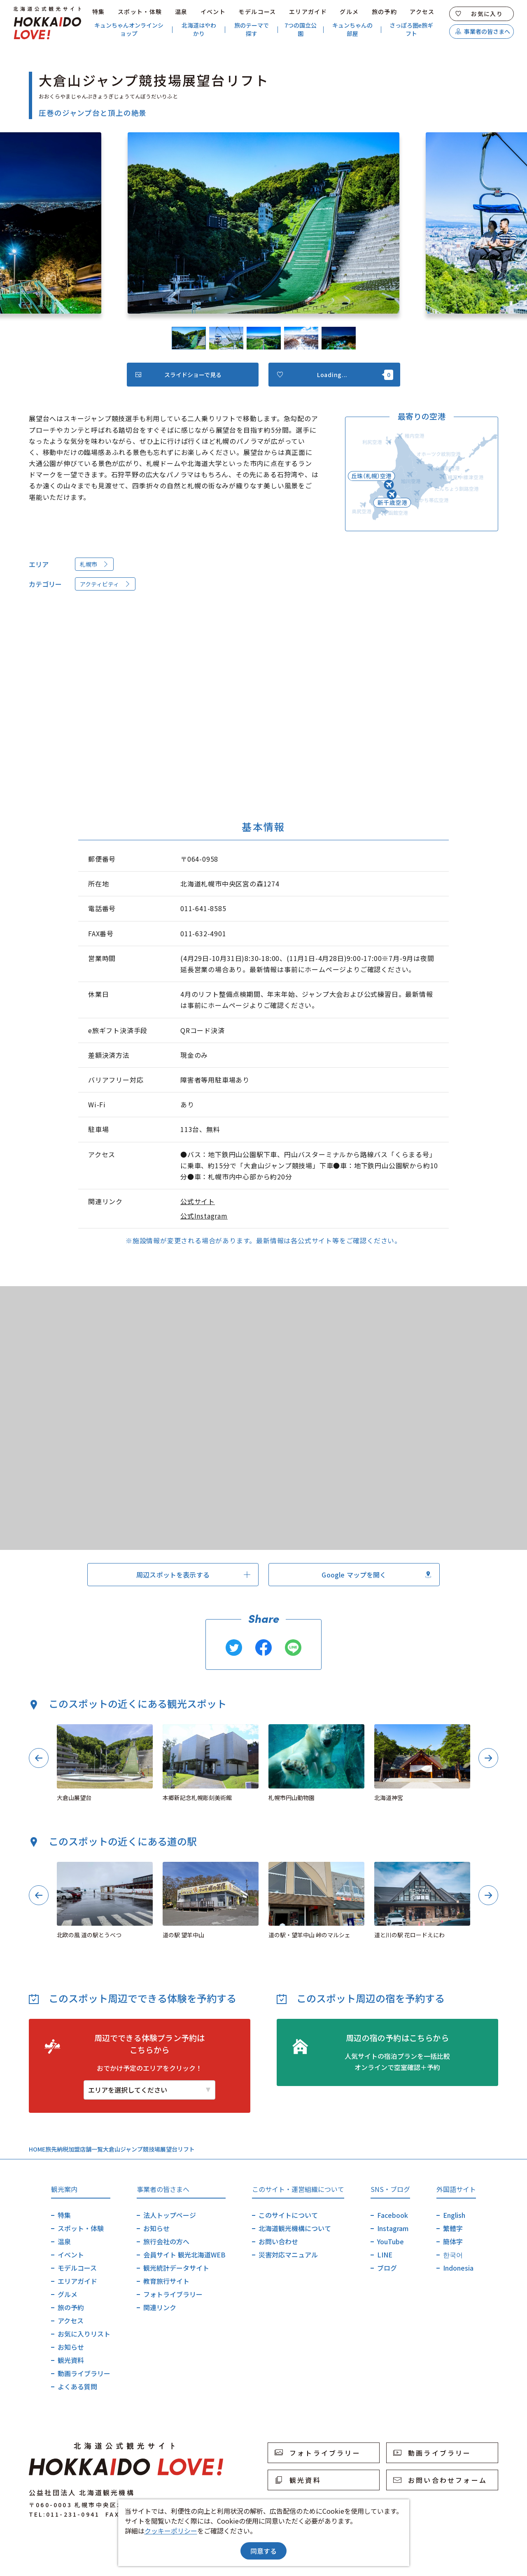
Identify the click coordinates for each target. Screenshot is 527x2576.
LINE (384, 2254)
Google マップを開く (376, 1575)
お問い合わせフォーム (440, 2480)
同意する (263, 2551)
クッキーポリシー (171, 2531)
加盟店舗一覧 (85, 2149)
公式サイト (197, 1201)
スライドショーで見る (178, 374)
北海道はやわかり (199, 29)
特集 (98, 11)
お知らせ (71, 2347)
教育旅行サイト (166, 2281)
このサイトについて (288, 2215)
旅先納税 (56, 2149)
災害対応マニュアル (288, 2254)
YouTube (390, 2241)
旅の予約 (384, 11)
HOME (37, 2149)
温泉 (181, 11)
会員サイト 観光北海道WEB (184, 2254)
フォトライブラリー (173, 2294)
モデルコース (257, 11)
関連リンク (159, 2307)
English (454, 2215)
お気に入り (479, 13)
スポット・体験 (140, 11)
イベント (213, 11)
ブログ (387, 2267)
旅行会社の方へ (166, 2241)
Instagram (392, 2228)
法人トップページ (169, 2215)
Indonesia (458, 2267)
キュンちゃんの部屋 (352, 29)
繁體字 (453, 2228)
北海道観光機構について (295, 2228)
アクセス (422, 11)
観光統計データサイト (176, 2267)
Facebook (392, 2215)
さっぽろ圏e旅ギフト (411, 29)
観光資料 (71, 2360)
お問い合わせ (278, 2241)
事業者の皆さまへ (482, 31)
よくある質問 (77, 2386)
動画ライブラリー (84, 2373)
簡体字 (453, 2241)
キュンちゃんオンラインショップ (128, 29)
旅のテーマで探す (251, 29)
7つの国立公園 (300, 29)
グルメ (349, 11)
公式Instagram (204, 1216)
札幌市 (94, 564)
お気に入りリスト (84, 2333)
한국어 (453, 2254)
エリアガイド (308, 11)
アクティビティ (105, 584)
